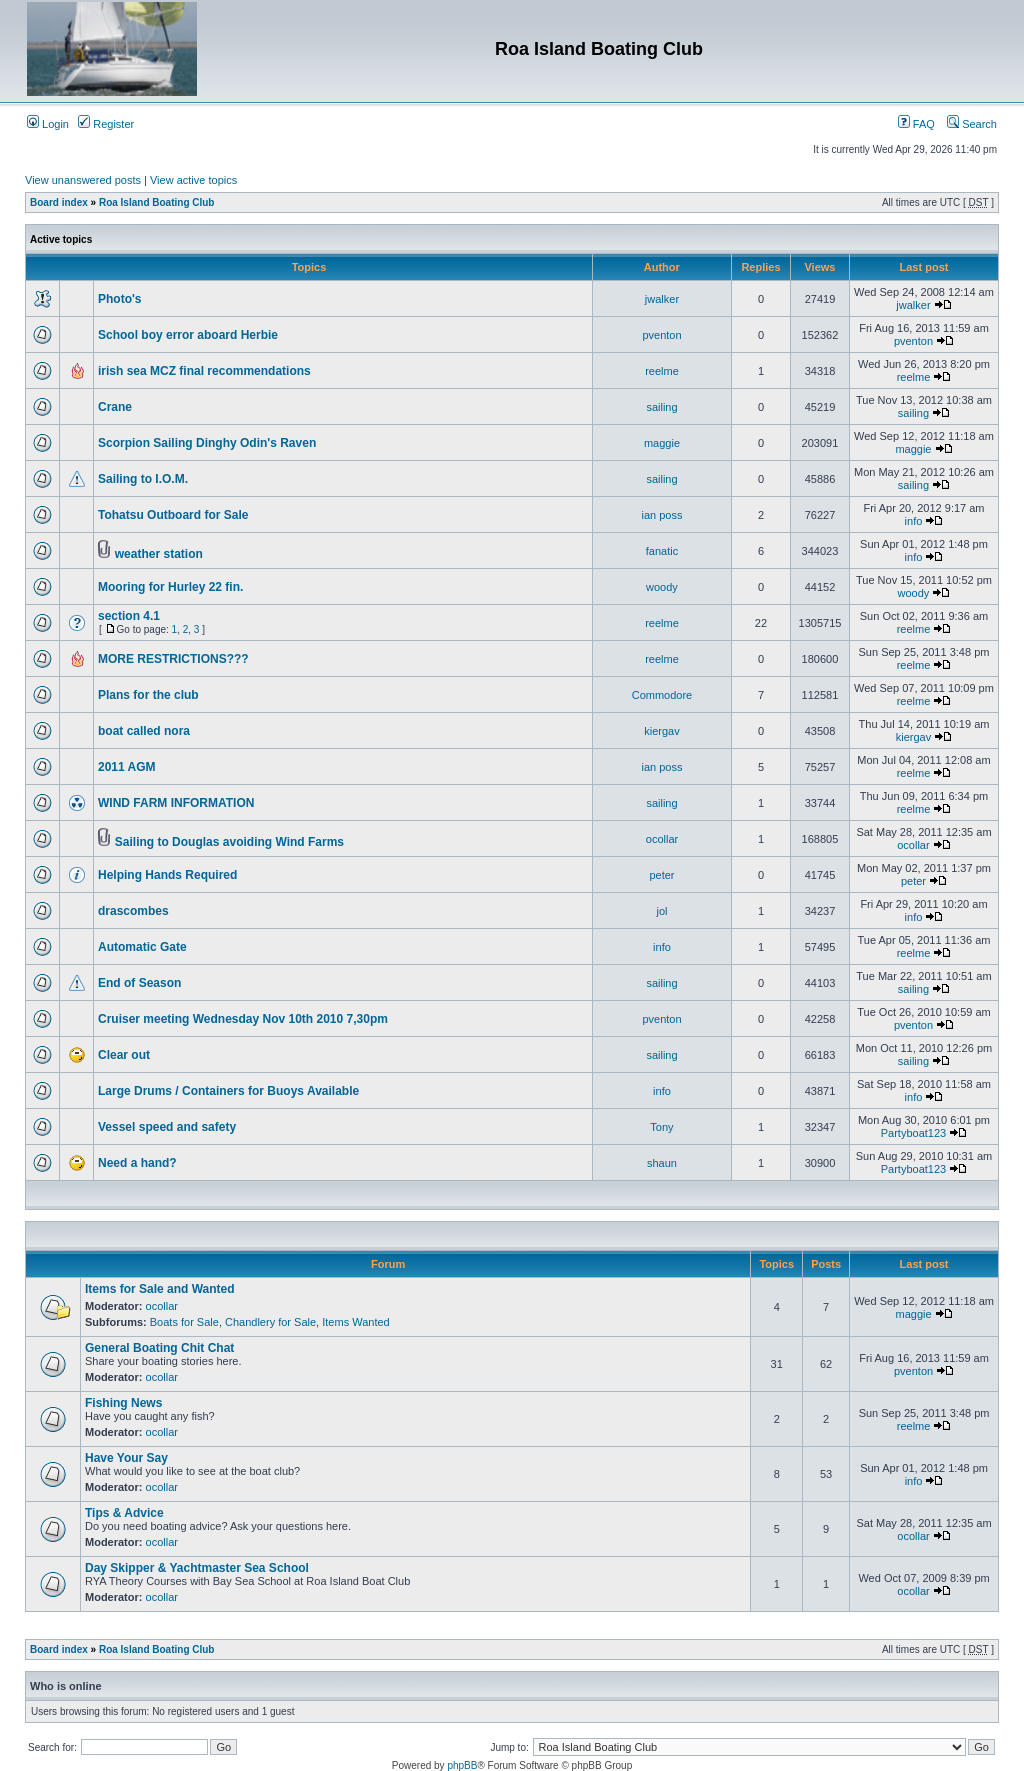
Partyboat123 (913, 1133)
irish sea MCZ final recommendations (204, 371)
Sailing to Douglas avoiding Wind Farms (229, 842)
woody (662, 587)
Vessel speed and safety (167, 1127)
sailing (661, 407)
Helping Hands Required (167, 875)
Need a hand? (137, 1163)
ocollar (662, 839)
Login (48, 124)
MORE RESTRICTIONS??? (173, 659)
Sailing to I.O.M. (143, 479)
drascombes (133, 911)
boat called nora (144, 731)
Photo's (120, 299)
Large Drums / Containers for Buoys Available (228, 1091)
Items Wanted (355, 1322)
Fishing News (123, 1403)
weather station (159, 554)
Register (106, 124)
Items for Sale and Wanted (160, 1289)
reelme (662, 371)
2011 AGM (127, 767)
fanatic (662, 551)
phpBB (462, 1765)
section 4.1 (129, 616)
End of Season (139, 983)
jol (661, 911)
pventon (661, 335)
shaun (662, 1163)
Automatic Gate (142, 947)
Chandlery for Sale (270, 1322)
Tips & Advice (124, 1513)
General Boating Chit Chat (159, 1348)
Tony (661, 1127)
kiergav (661, 731)
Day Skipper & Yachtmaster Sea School (197, 1568)
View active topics (193, 180)
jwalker (662, 299)
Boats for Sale (184, 1322)
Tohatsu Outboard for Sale (173, 515)
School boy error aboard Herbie (188, 335)
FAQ (916, 124)
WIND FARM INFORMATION (176, 803)
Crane (115, 407)
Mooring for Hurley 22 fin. (170, 587)
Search (972, 124)
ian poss (661, 515)
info (914, 521)
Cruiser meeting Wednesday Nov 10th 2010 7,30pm (243, 1019)
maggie (662, 443)
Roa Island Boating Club (157, 202)
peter (661, 875)
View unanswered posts (83, 180)
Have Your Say (126, 1458)
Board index (59, 202)
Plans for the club (148, 695)
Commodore (662, 695)
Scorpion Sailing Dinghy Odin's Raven (207, 443)
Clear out (124, 1055)
